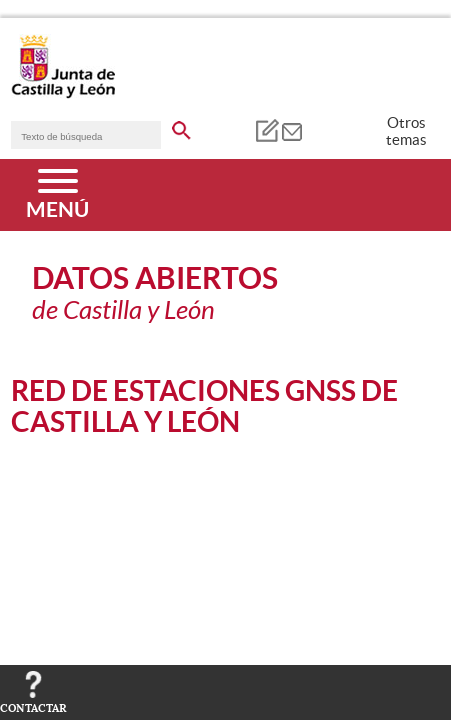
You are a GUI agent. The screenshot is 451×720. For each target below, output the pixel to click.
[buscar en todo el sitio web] (181, 127)
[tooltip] (266, 130)
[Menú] (57, 195)
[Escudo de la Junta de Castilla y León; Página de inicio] (63, 94)
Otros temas (406, 131)
